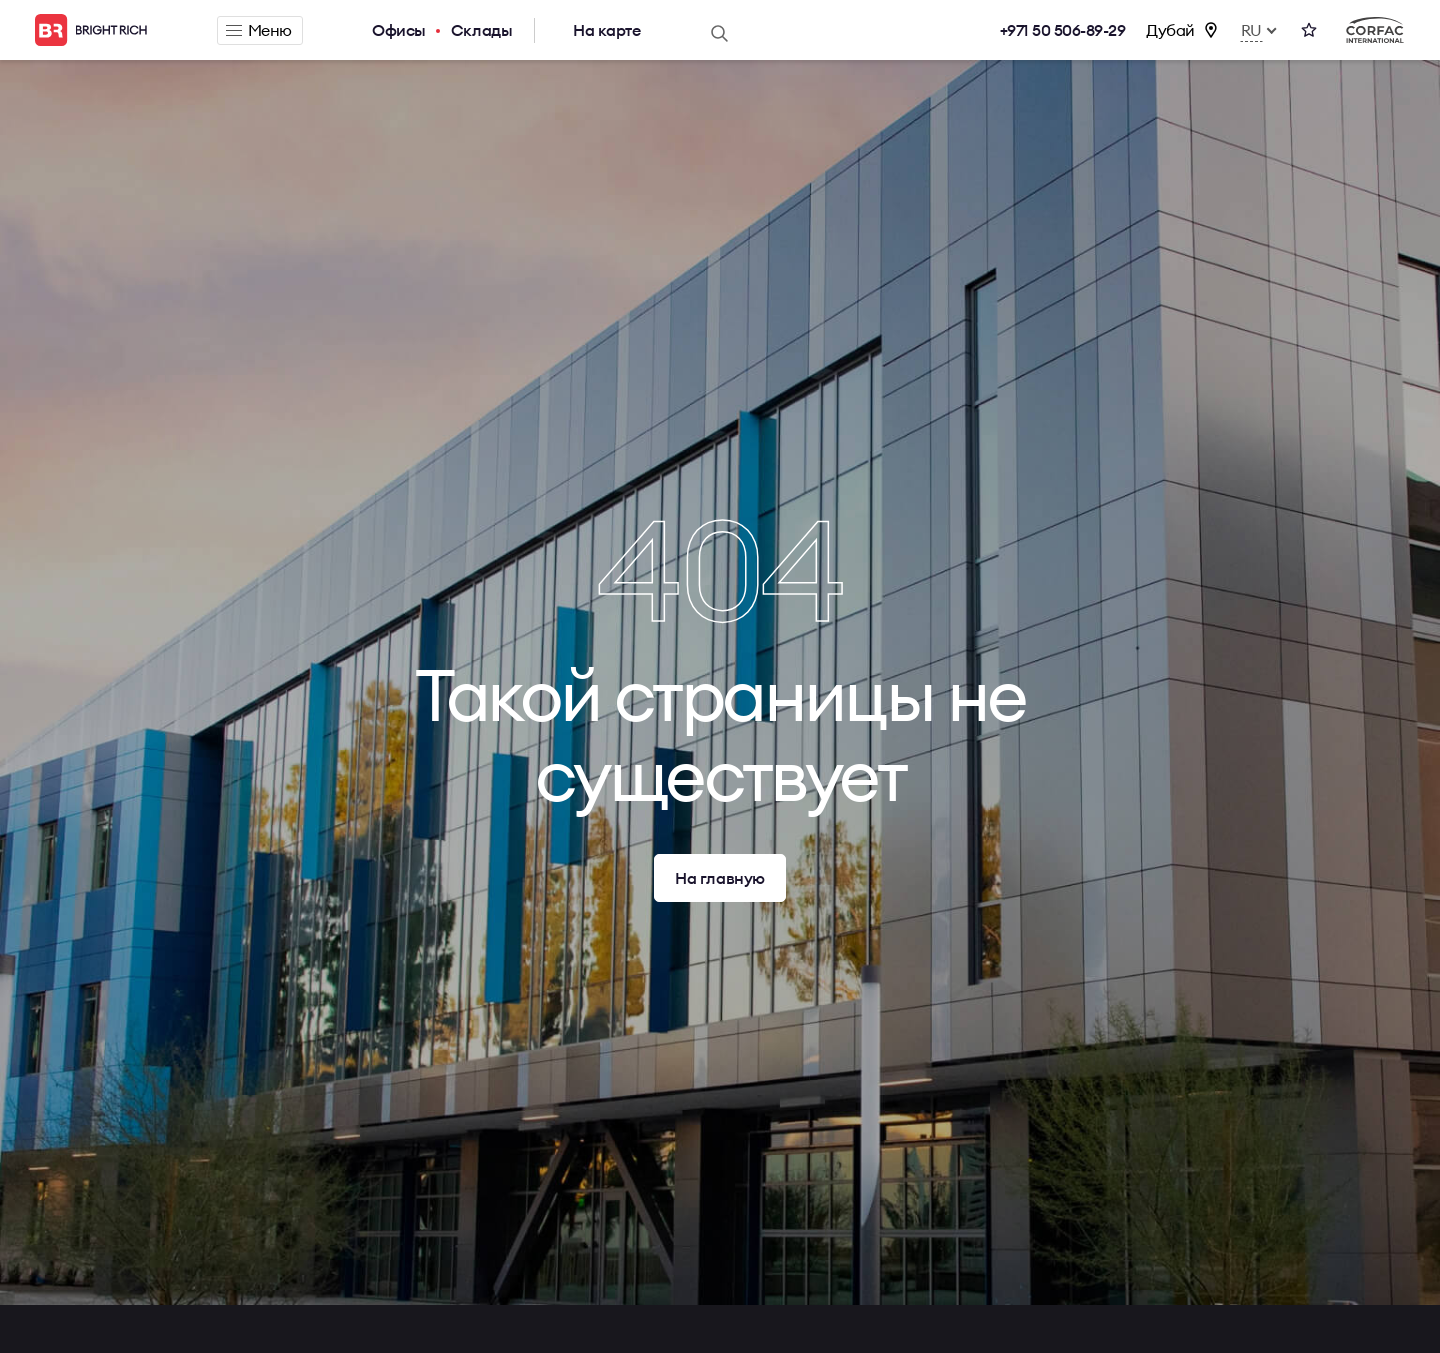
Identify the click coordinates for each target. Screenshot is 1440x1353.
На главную (719, 878)
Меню (259, 30)
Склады (481, 30)
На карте (606, 30)
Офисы (399, 30)
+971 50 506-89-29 (1063, 30)
